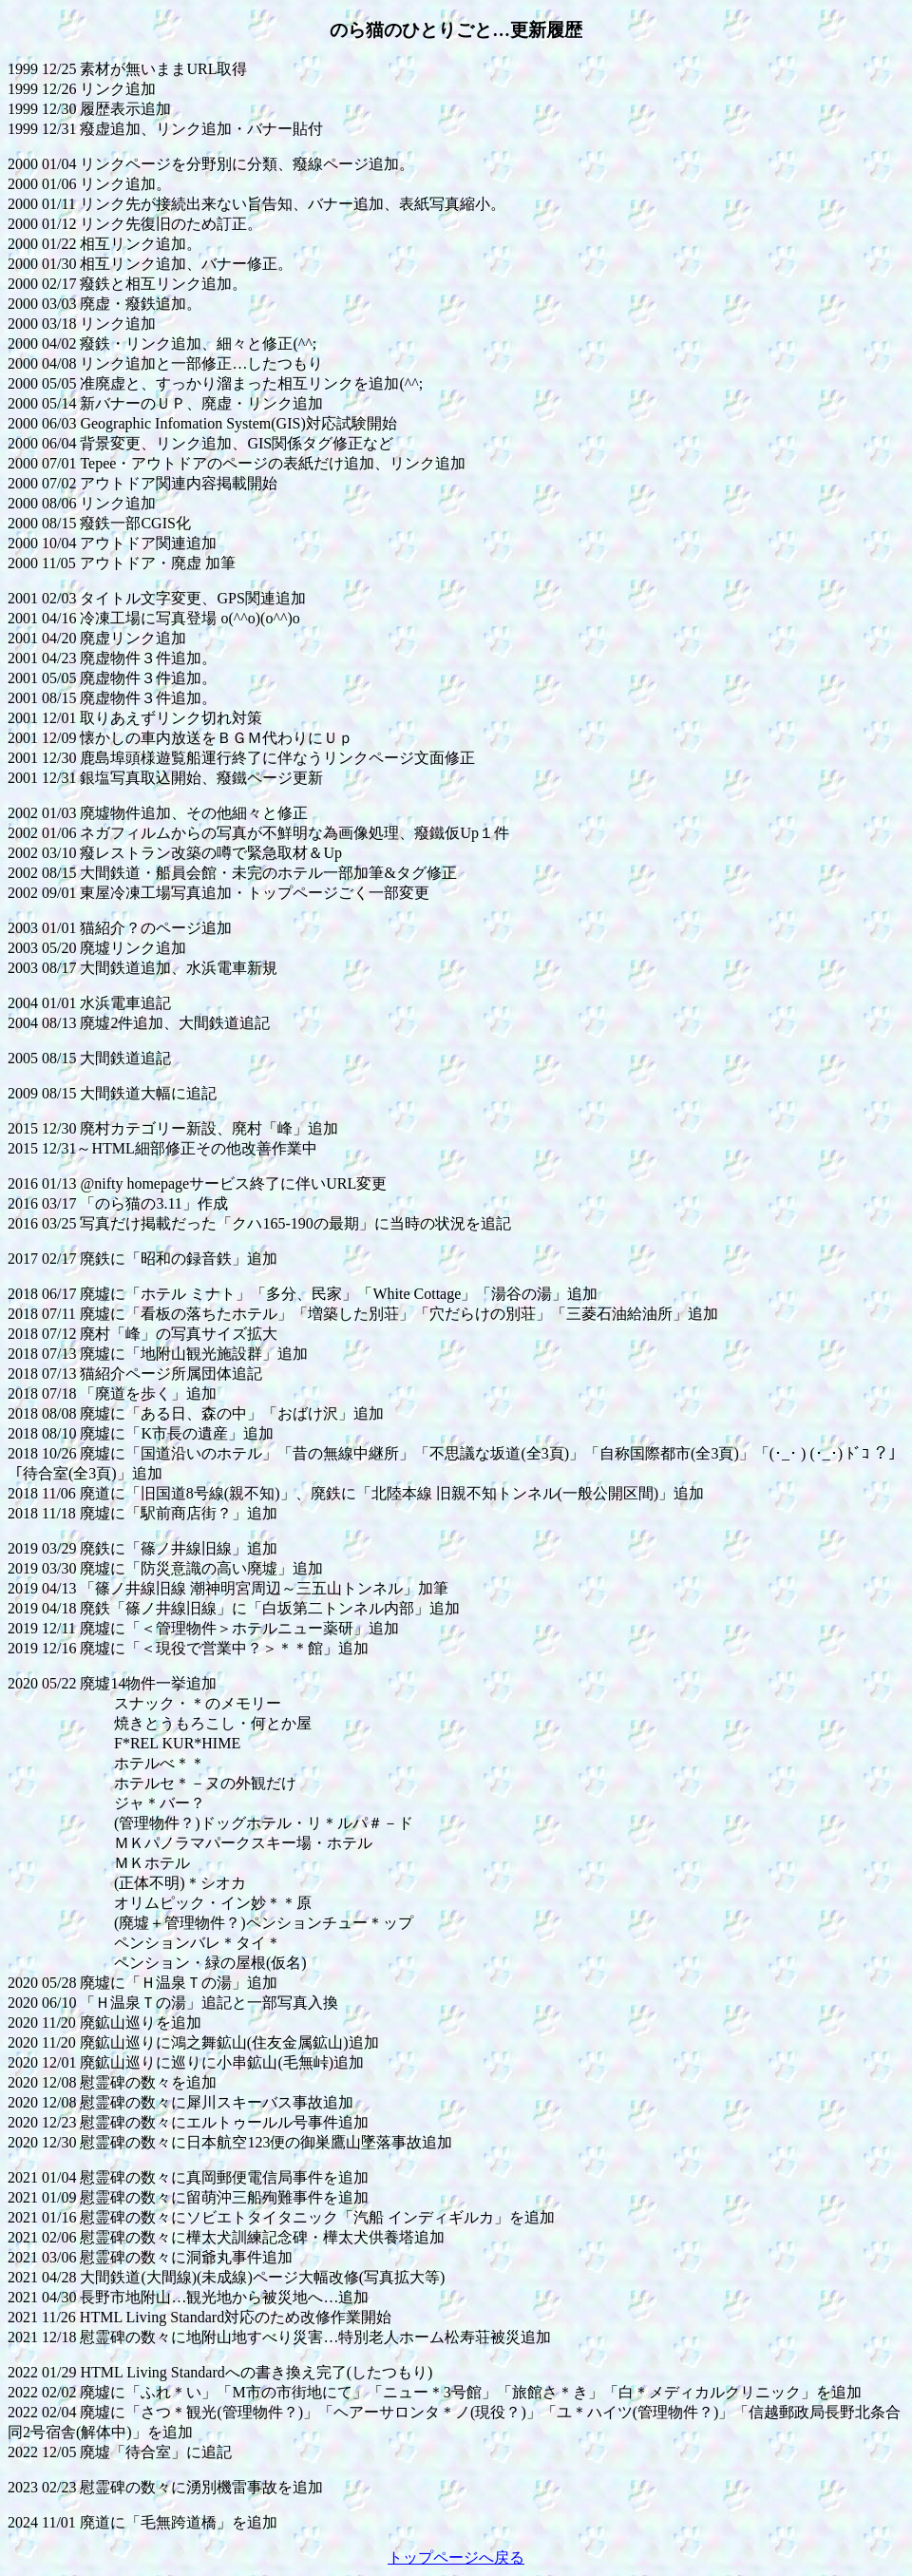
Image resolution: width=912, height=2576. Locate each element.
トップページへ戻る (456, 2557)
